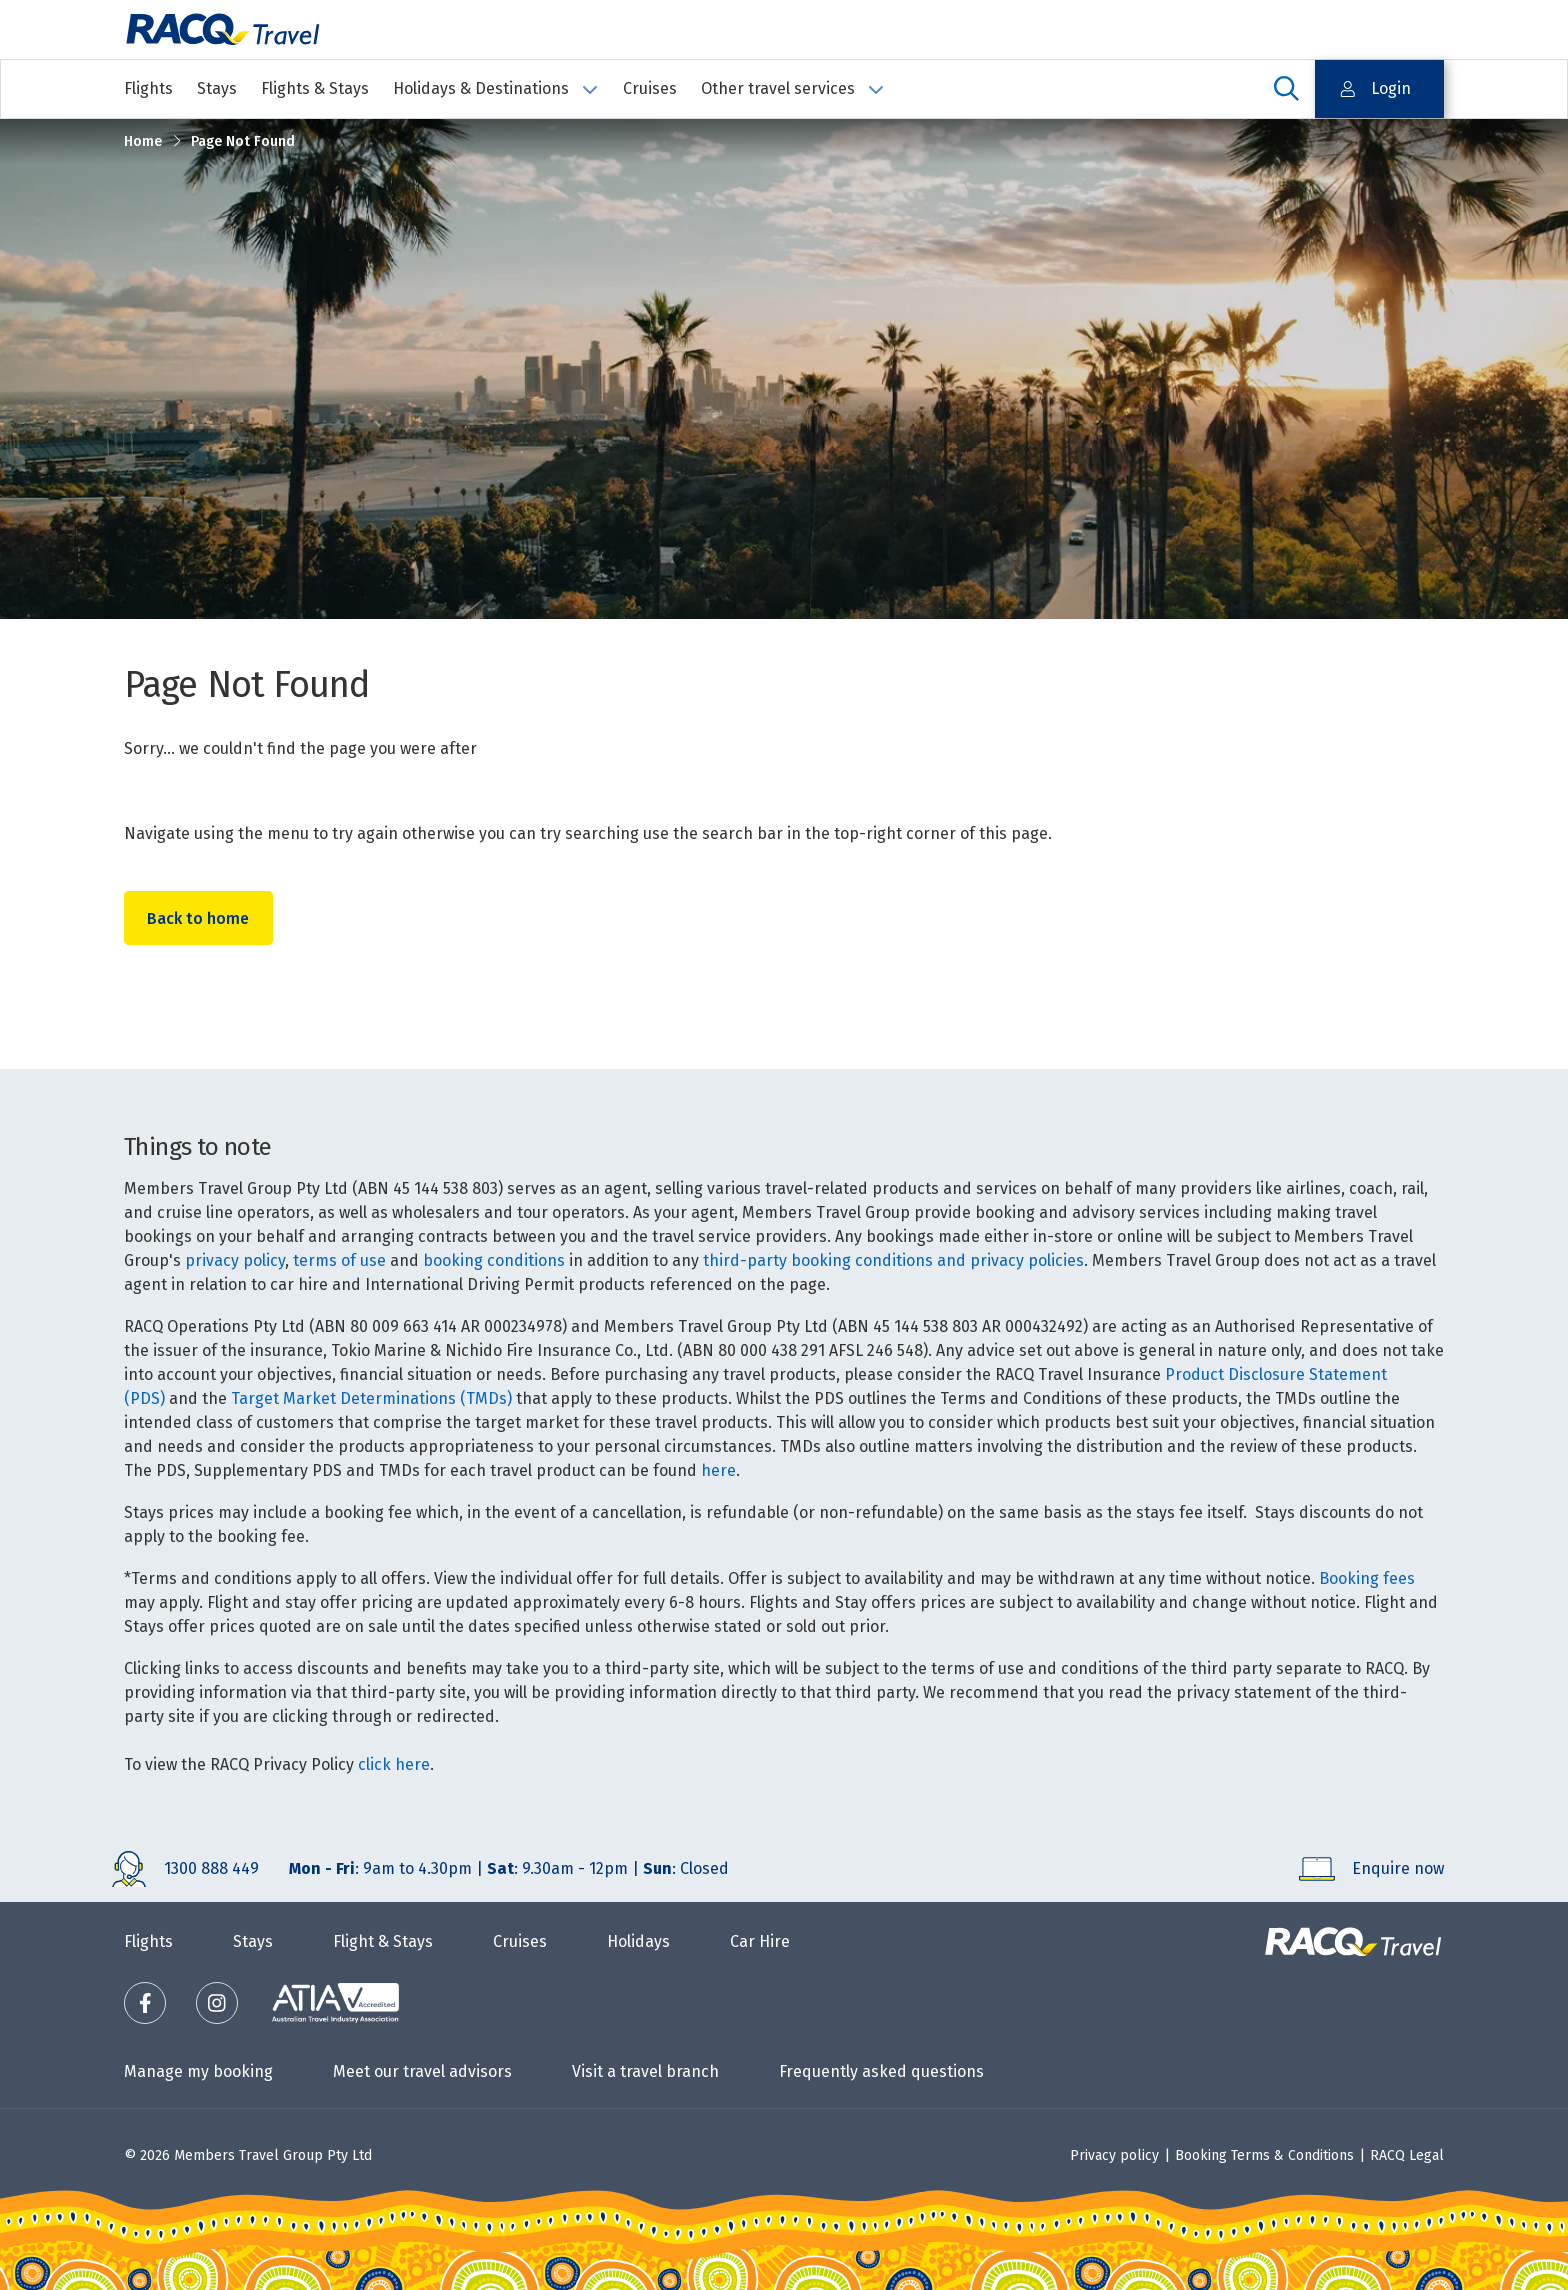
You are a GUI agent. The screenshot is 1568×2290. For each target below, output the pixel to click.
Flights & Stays (315, 88)
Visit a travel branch (645, 2071)
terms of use (339, 1260)
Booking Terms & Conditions (1264, 2155)
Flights (148, 88)
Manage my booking (198, 2071)
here (718, 1470)
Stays (217, 88)
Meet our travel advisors (422, 2071)
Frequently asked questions (881, 2071)
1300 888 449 (211, 1868)
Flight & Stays (383, 1941)
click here (394, 1764)
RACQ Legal (1407, 2155)
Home (143, 141)
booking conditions (494, 1260)
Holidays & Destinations (496, 88)
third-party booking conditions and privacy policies (893, 1260)
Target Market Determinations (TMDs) (371, 1398)
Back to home (200, 918)
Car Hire (760, 1941)
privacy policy (235, 1260)
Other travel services (793, 88)
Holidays (638, 1941)
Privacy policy (1114, 2155)
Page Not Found (243, 141)
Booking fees (1367, 1578)
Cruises (650, 88)
